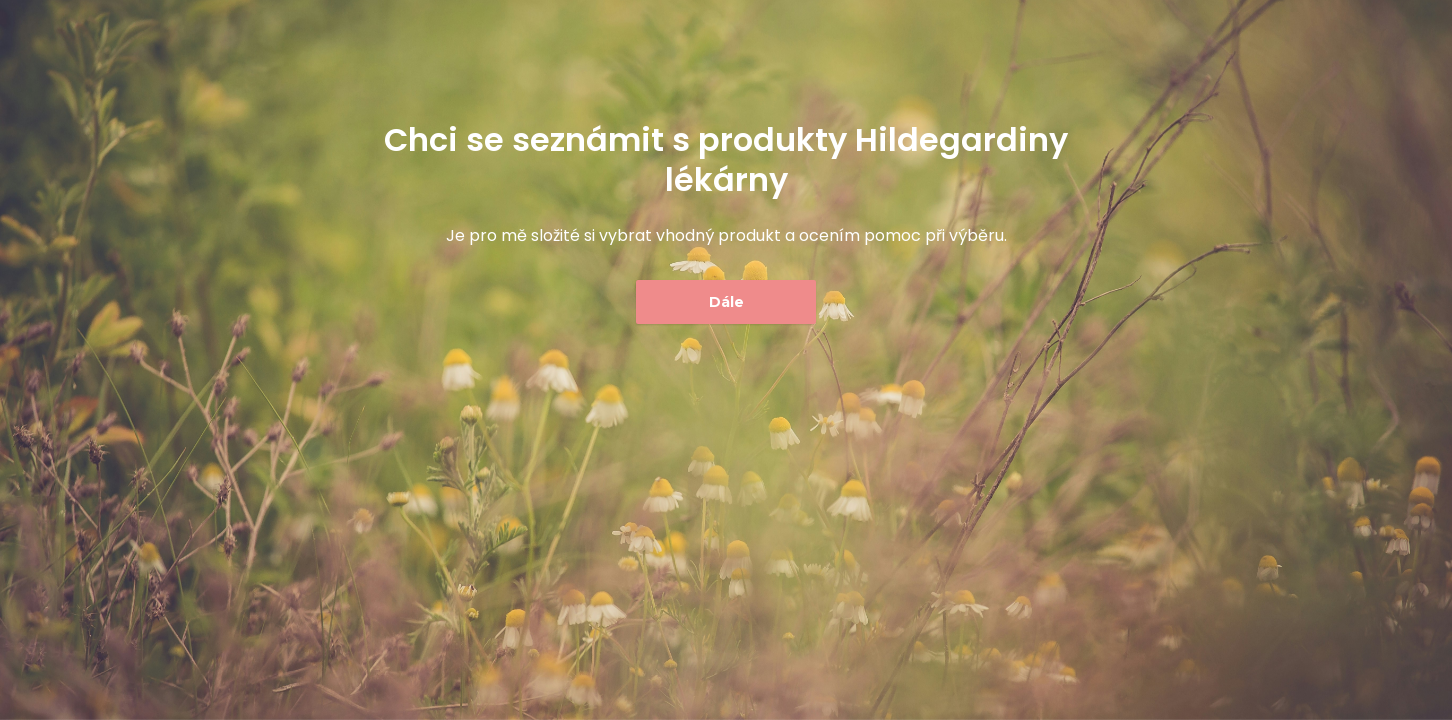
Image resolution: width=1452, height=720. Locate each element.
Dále (726, 302)
